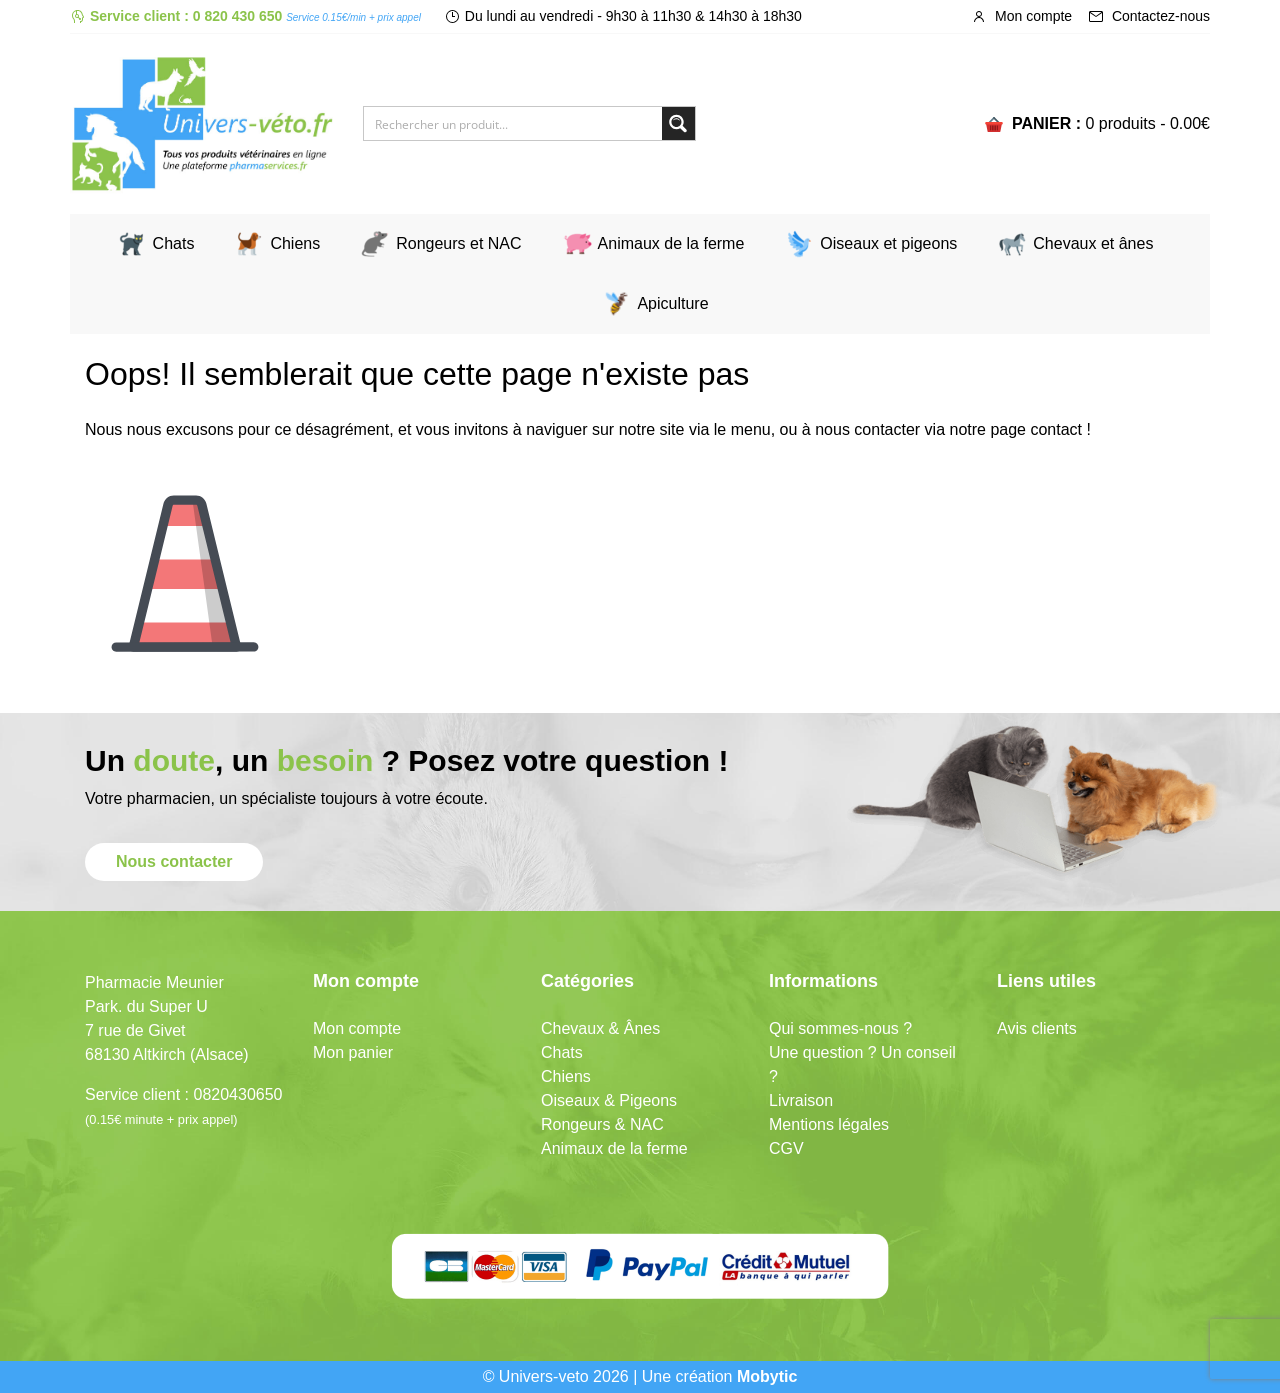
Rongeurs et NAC (458, 243)
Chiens (295, 243)
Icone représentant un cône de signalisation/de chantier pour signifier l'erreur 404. (185, 558)
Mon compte (1021, 16)
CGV (786, 1148)
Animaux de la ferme (671, 243)
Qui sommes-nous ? (840, 1028)
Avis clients (1037, 1028)
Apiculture (672, 303)
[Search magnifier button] (678, 123)
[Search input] (514, 123)
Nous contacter (174, 861)
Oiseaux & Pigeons (609, 1100)
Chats (174, 243)
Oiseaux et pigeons (888, 243)
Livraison (801, 1100)
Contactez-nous (1149, 16)
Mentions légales (829, 1124)
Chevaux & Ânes (600, 1028)
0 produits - (1147, 123)
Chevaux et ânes (1093, 243)
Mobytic (767, 1376)
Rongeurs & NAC (602, 1124)
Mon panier (353, 1052)
